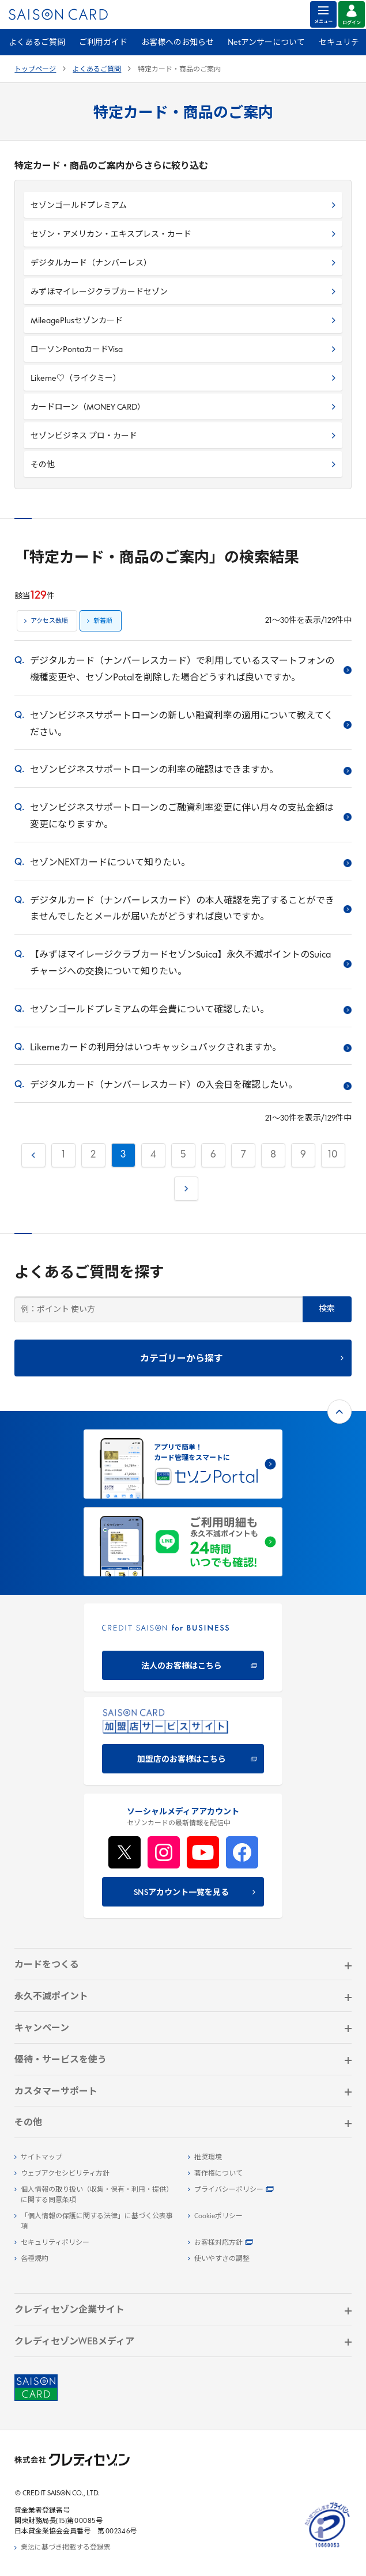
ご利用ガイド (103, 43)
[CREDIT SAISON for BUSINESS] (183, 1647)
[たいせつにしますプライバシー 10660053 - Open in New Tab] (327, 2547)
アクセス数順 (49, 621)
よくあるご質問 (37, 43)
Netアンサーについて (266, 43)
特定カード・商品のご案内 (179, 69)
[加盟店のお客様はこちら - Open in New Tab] (183, 1741)
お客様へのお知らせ (177, 43)
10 (333, 1155)
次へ (185, 1186)
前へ (32, 1153)
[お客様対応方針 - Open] (270, 2243)
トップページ (35, 69)
